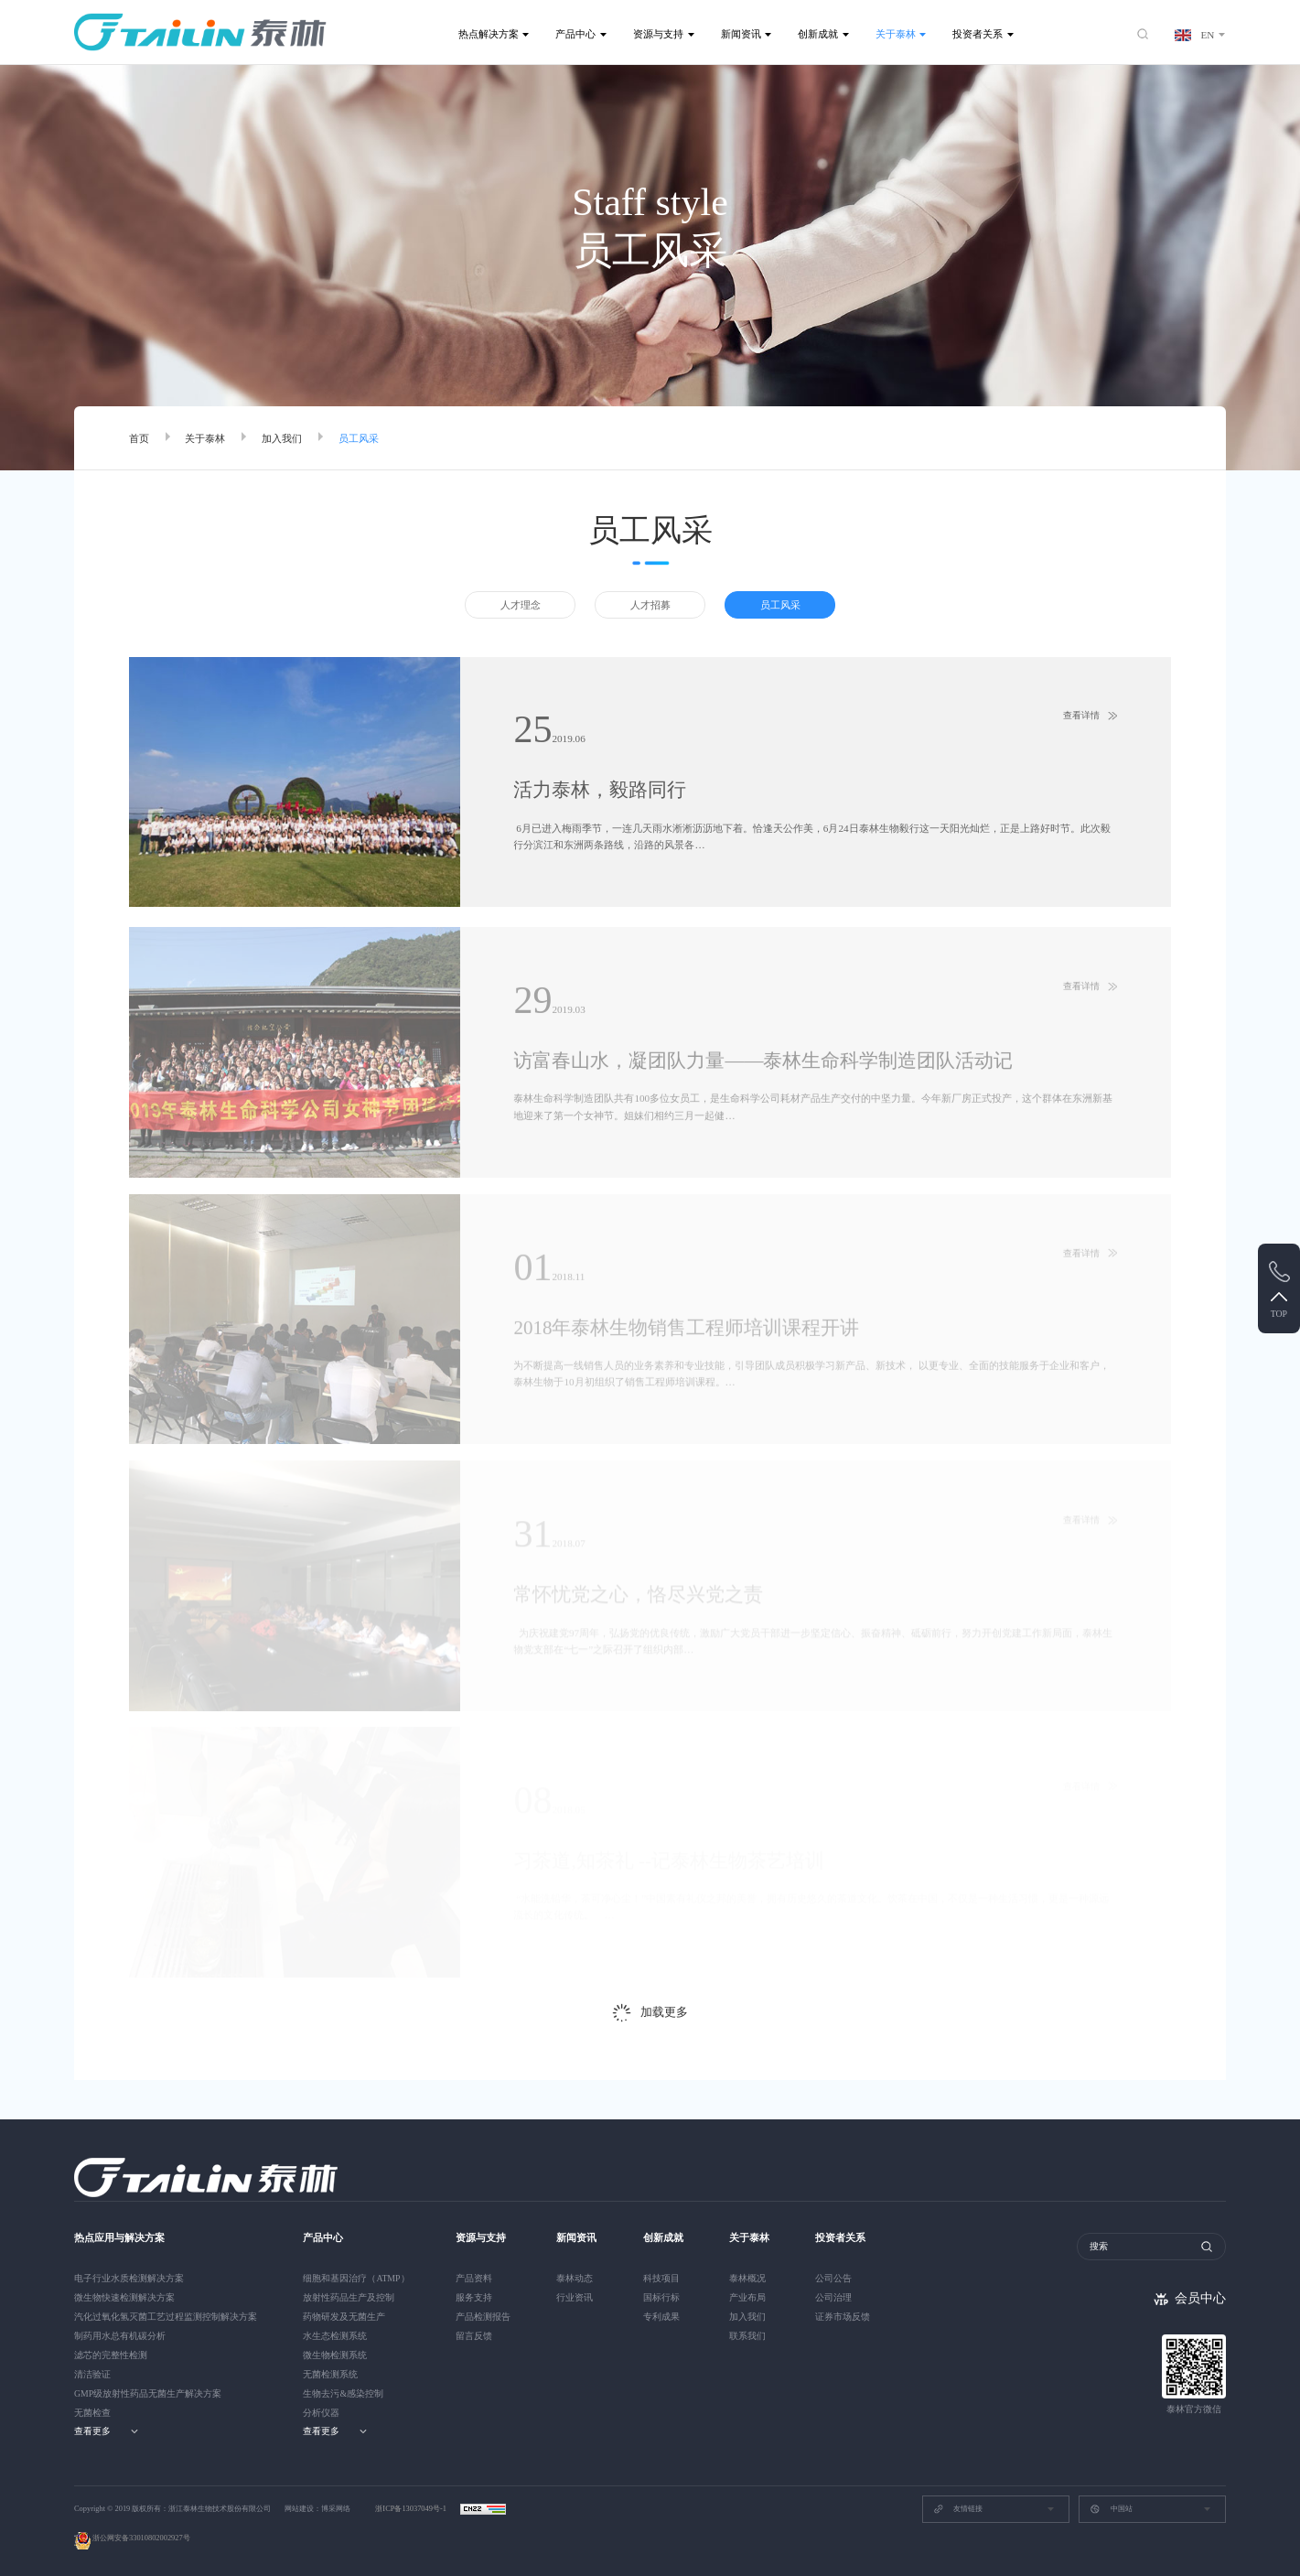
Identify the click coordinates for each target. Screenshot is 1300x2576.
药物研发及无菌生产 (344, 2317)
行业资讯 (574, 2297)
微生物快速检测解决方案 (124, 2297)
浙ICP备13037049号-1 (411, 2509)
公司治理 (833, 2297)
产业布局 (747, 2297)
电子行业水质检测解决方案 (129, 2278)
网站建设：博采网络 (317, 2509)
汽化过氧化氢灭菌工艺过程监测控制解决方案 (165, 2317)
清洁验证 (92, 2374)
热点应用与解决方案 (119, 2237)
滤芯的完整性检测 (110, 2355)
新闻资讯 (741, 33)
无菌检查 (92, 2413)
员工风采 (358, 438)
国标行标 (661, 2297)
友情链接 (958, 2509)
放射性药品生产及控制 (348, 2297)
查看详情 (1081, 716)
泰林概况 (747, 2278)
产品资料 (474, 2278)
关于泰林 (896, 33)
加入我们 (282, 438)
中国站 (1111, 2509)
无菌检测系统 (330, 2374)
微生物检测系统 (335, 2355)
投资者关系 (977, 33)
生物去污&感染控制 (343, 2393)
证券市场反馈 (842, 2317)
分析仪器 (321, 2413)
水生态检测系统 (335, 2336)
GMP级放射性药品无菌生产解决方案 (147, 2393)
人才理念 (520, 604)
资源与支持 (658, 33)
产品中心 (575, 33)
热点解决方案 (488, 33)
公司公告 (833, 2278)
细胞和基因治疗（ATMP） (356, 2278)
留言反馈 (474, 2336)
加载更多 (664, 2012)
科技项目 (661, 2278)
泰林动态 (574, 2278)
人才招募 (650, 604)
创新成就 (818, 33)
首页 (139, 438)
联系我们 (747, 2336)
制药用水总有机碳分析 (120, 2336)
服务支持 (474, 2297)
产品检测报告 (483, 2317)
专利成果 (661, 2317)
